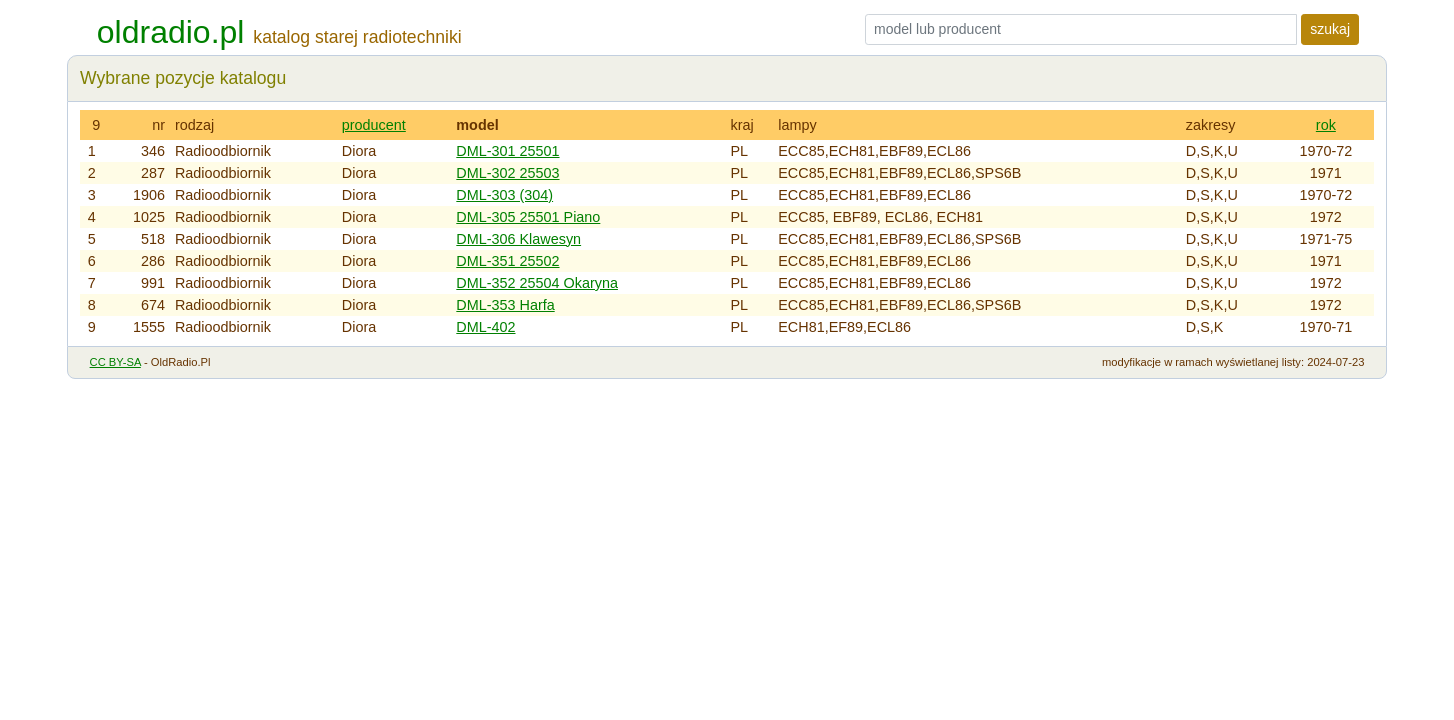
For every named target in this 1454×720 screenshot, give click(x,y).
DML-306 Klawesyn (518, 239)
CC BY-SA (115, 362)
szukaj (1330, 29)
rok (1326, 125)
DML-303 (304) (504, 195)
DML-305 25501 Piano (528, 217)
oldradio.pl (171, 32)
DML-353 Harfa (505, 305)
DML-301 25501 (507, 151)
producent (374, 125)
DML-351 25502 (507, 261)
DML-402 (485, 327)
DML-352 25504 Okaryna (537, 283)
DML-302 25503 (507, 173)
